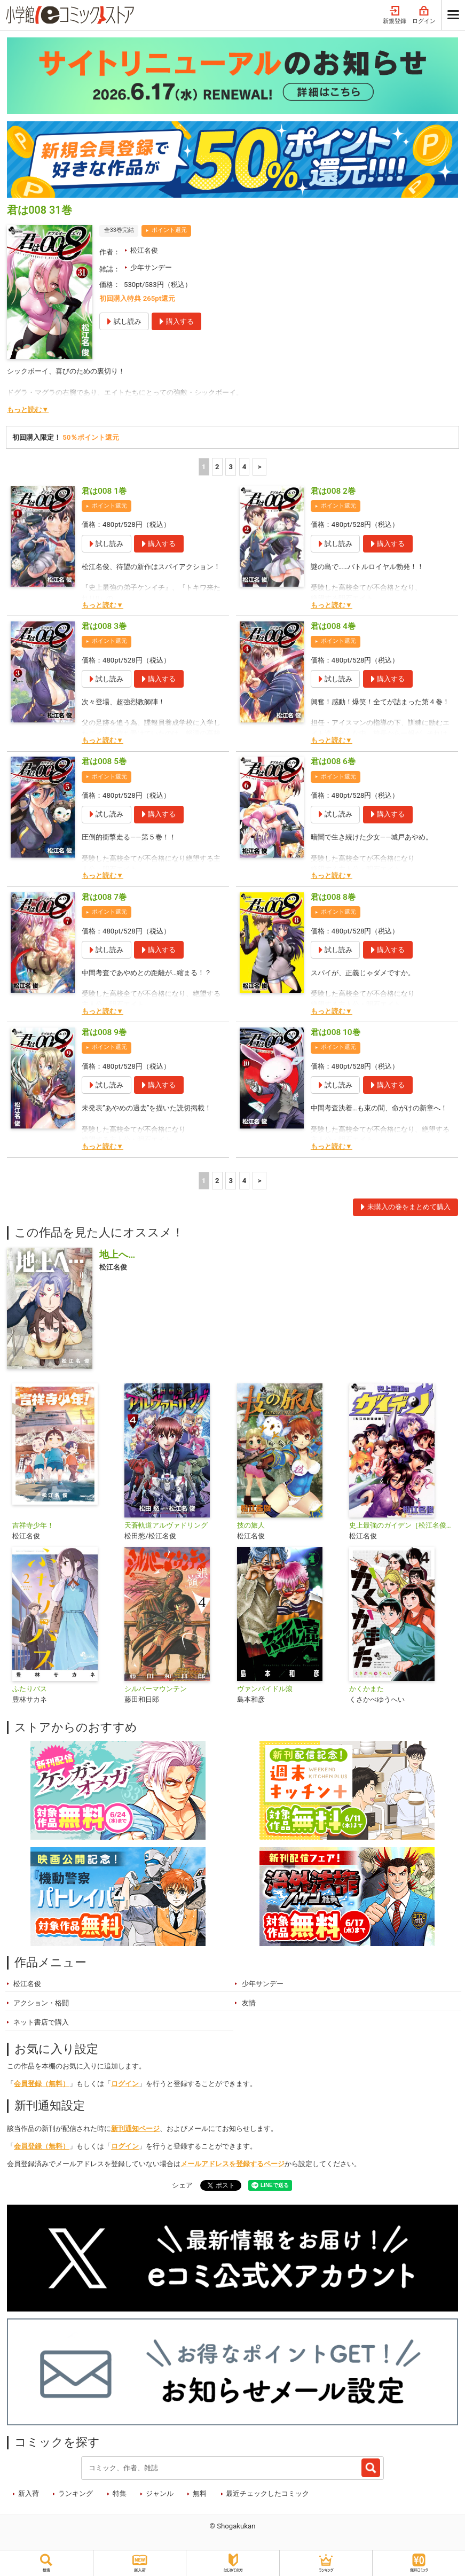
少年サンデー (151, 267)
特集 (120, 2493)
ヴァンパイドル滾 (265, 1689)
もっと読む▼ (28, 410)
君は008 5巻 (104, 761)
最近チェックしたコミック (267, 2493)
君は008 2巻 (333, 491)
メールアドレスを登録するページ (232, 2164)
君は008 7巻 (104, 897)
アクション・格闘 (41, 2003)
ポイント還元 (169, 230)
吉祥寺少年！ (33, 1525)
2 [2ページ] (217, 467)
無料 (200, 2493)
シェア (182, 2185)
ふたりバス (29, 1689)
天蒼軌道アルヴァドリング (166, 1525)
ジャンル (160, 2493)
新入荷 (28, 2493)
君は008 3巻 (104, 626)
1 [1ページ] (204, 467)
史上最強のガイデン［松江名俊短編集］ (401, 1525)
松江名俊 (144, 250)
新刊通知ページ (135, 2128)
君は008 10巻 (335, 1032)
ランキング (75, 2493)
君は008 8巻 (333, 897)
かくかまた (366, 1689)
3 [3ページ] (230, 467)
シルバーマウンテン (155, 1689)
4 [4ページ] (244, 467)
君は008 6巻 (333, 761)
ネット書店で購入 (41, 2022)
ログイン (424, 15)
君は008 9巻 (104, 1032)
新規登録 (394, 15)
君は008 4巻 (333, 626)
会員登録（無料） (41, 2084)
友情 (249, 2003)
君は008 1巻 (104, 491)
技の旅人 (251, 1525)
